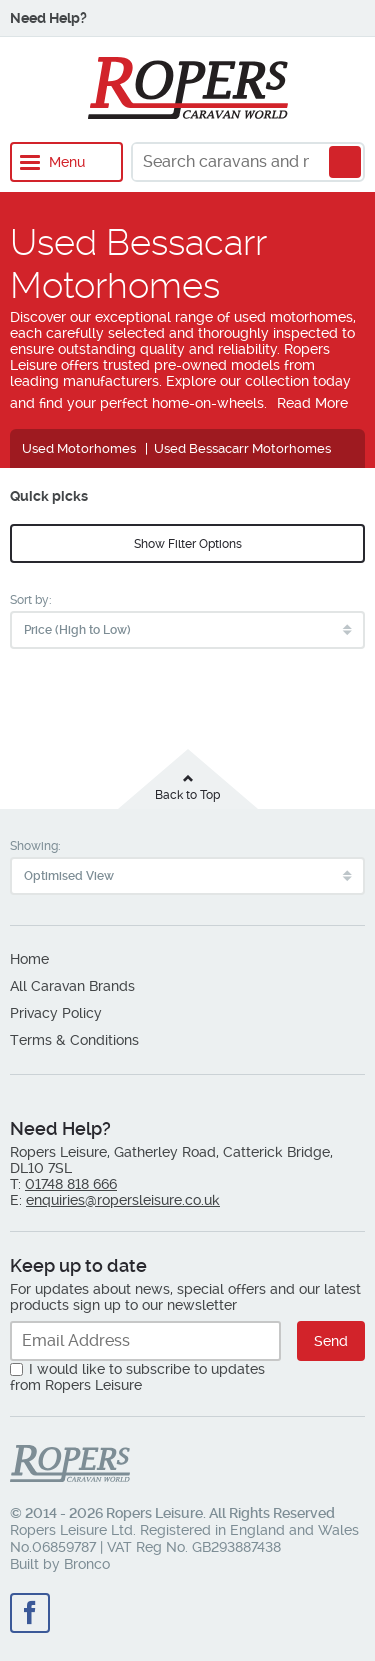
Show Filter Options (188, 544)
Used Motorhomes (79, 448)
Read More (312, 403)
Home (29, 959)
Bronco (87, 1564)
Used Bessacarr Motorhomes (242, 448)
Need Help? (48, 18)
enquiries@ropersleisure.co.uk (123, 1200)
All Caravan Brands (72, 986)
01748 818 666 (71, 1184)
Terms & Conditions (74, 1040)
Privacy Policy (56, 1013)
